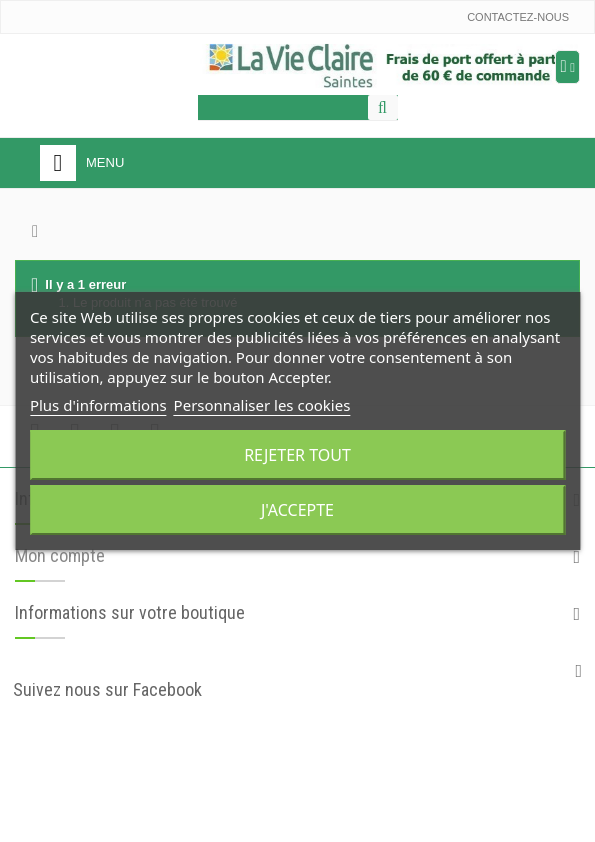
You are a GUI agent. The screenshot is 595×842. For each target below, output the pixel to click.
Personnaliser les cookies (262, 405)
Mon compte (60, 555)
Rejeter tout (297, 455)
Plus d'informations (98, 405)
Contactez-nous (518, 17)
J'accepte (297, 510)
